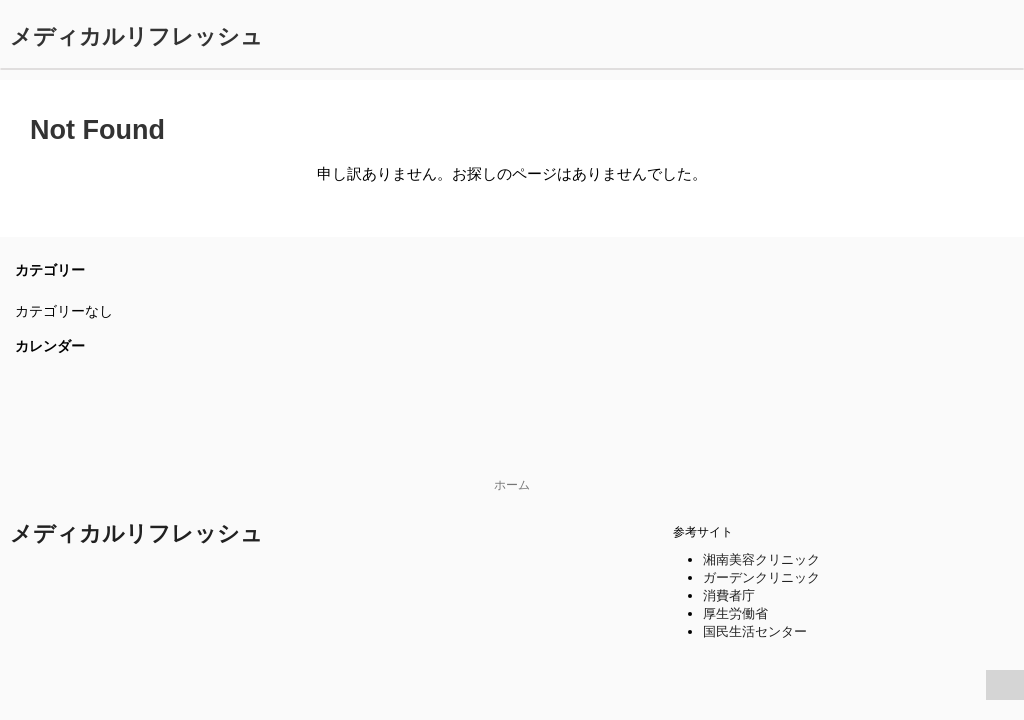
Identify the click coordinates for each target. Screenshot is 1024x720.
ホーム (512, 485)
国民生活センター (755, 631)
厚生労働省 (735, 613)
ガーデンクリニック (761, 577)
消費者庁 (729, 595)
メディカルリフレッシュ (136, 36)
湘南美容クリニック (761, 559)
